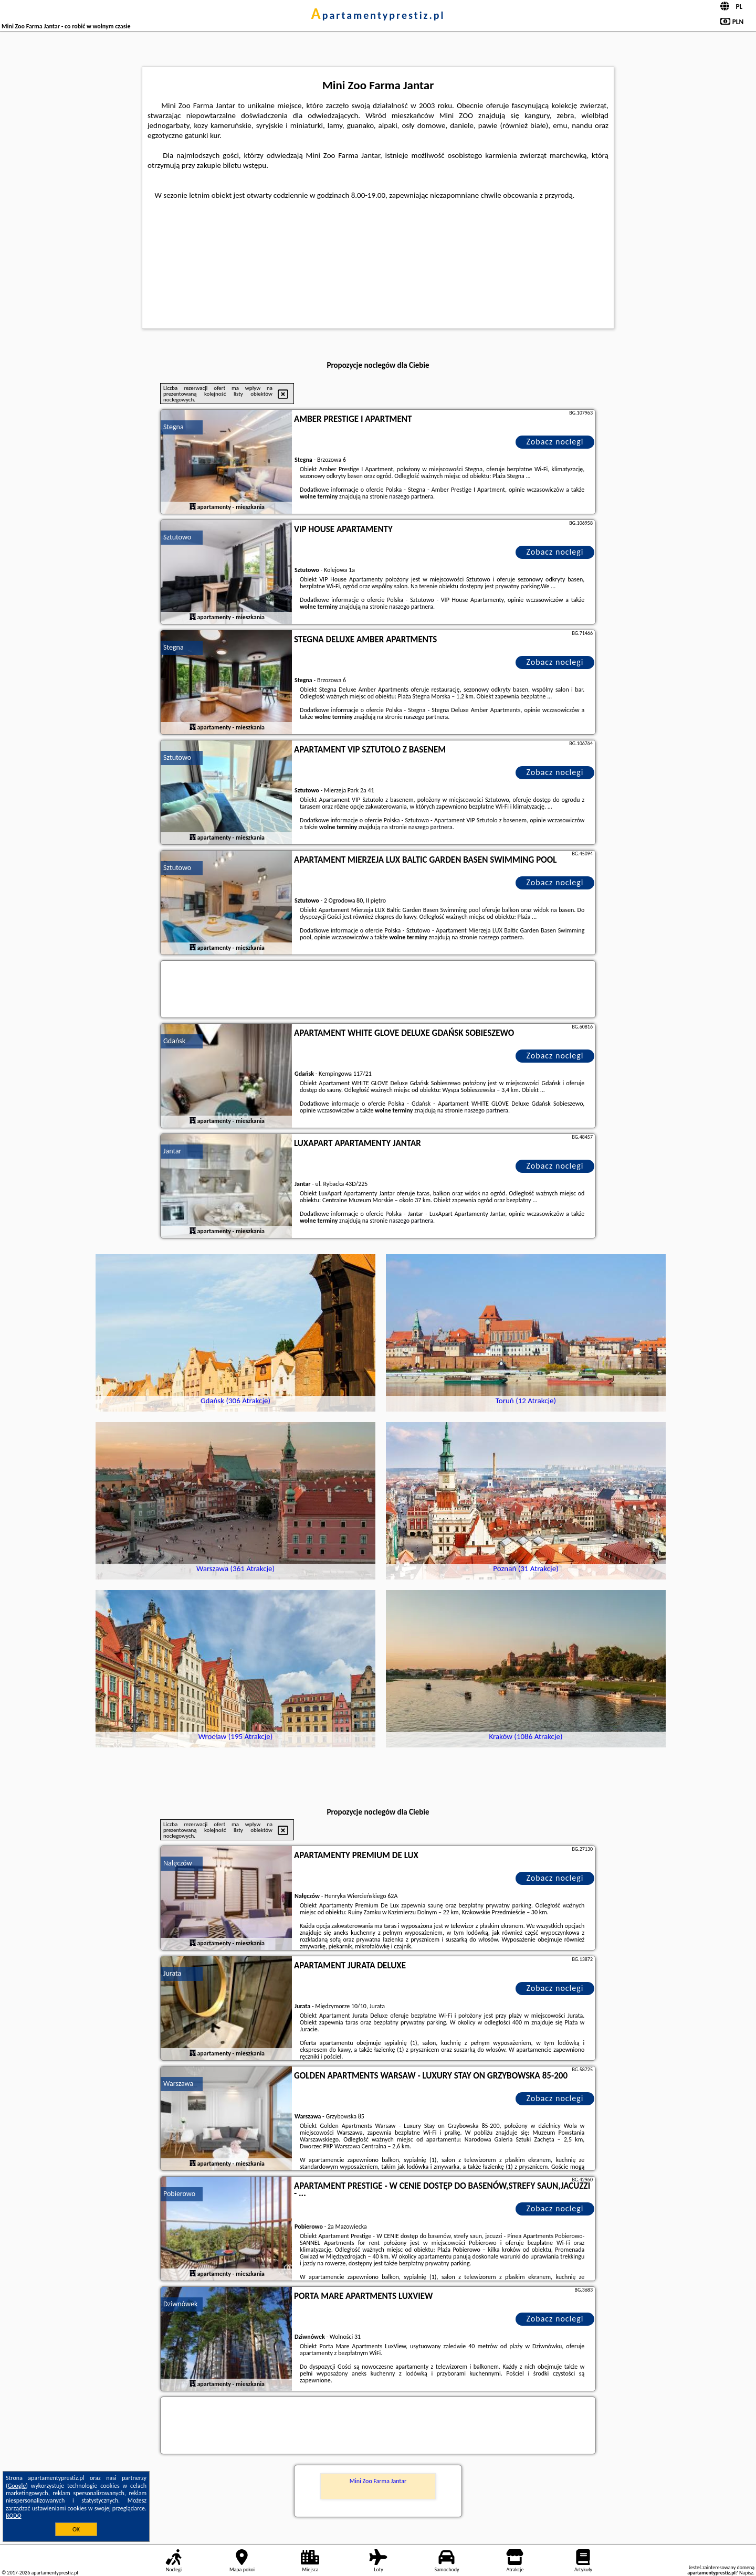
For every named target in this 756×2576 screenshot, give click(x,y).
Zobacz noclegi (555, 442)
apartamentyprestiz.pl (378, 15)
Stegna (173, 426)
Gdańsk (174, 1040)
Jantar (172, 1151)
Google (17, 2485)
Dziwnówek (180, 2303)
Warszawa (178, 2083)
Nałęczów (177, 1863)
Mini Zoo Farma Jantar (378, 2481)
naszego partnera (411, 496)
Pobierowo (179, 2193)
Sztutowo (177, 537)
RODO (14, 2515)
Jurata (172, 1973)
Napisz (746, 2572)
